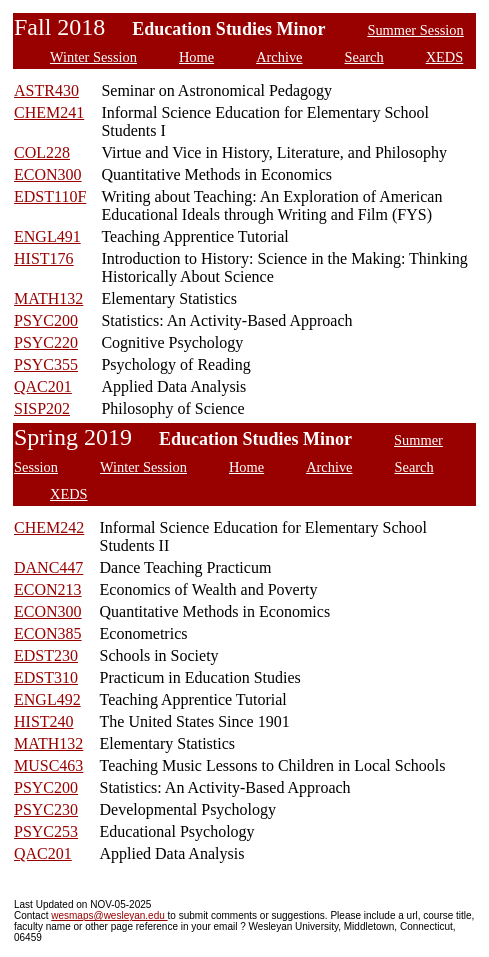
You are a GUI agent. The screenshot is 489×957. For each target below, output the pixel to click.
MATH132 (48, 298)
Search (364, 57)
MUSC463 (48, 765)
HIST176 (44, 258)
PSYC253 (46, 831)
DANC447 (48, 567)
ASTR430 (46, 90)
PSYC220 (46, 342)
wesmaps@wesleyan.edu (109, 915)
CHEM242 (49, 527)
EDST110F (50, 196)
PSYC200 (46, 320)
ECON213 (48, 589)
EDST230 (46, 655)
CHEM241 (49, 112)
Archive (279, 57)
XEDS (445, 57)
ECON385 (48, 633)
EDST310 (46, 677)
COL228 (42, 152)
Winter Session (93, 57)
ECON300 (48, 174)
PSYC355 (46, 364)
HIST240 (44, 721)
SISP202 (42, 408)
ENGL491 (47, 236)
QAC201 (43, 386)
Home (196, 57)
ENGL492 (47, 699)
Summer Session (415, 30)
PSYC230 (46, 809)
